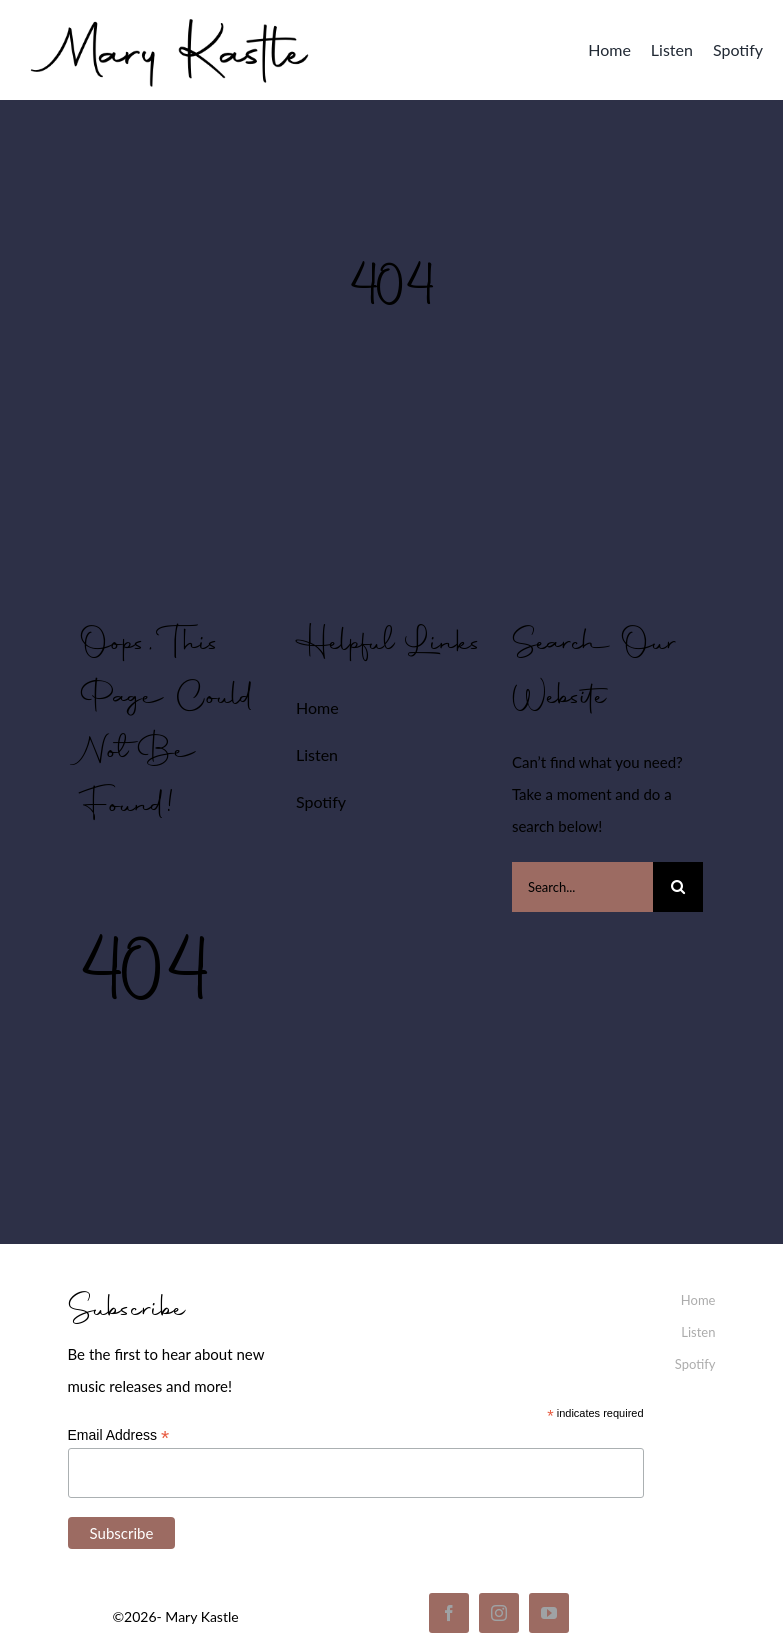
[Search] (678, 887)
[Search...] (582, 887)
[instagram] (499, 1613)
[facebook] (449, 1613)
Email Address (119, 1435)
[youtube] (549, 1613)
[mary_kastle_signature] (170, 15)
